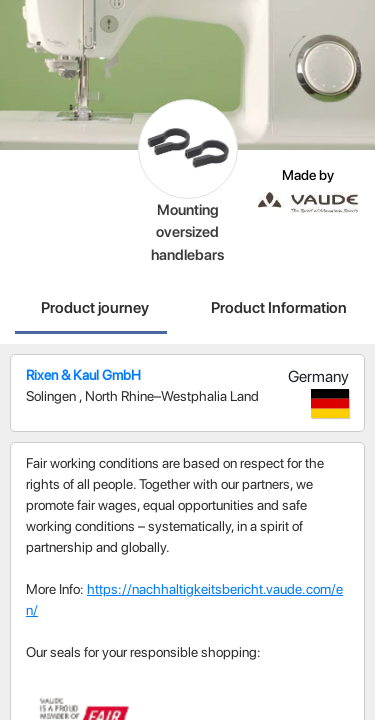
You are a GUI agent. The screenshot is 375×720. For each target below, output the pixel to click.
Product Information (279, 307)
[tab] (95, 310)
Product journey (95, 307)
